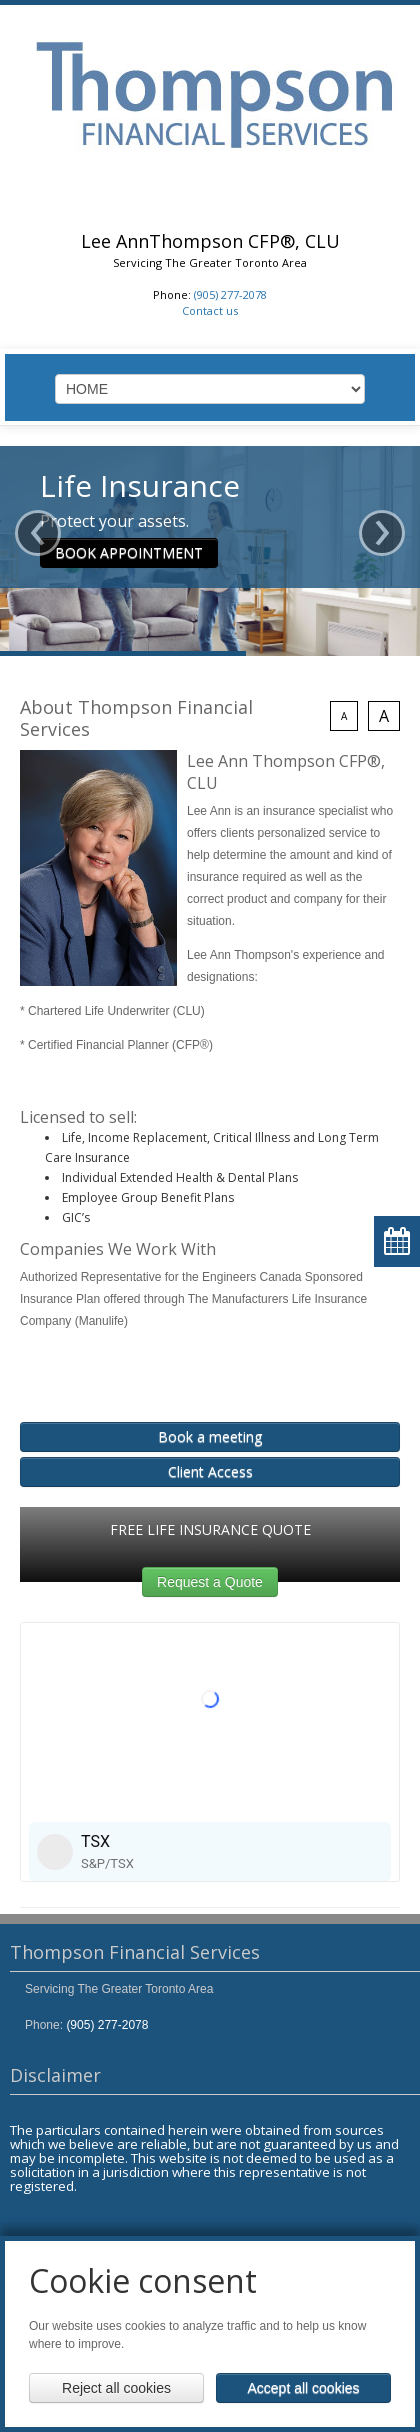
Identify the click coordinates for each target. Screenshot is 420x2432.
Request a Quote (210, 1582)
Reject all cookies (116, 2388)
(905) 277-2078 (230, 294)
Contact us (210, 310)
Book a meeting (210, 1436)
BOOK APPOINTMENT (129, 552)
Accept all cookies (303, 2388)
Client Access (210, 1471)
